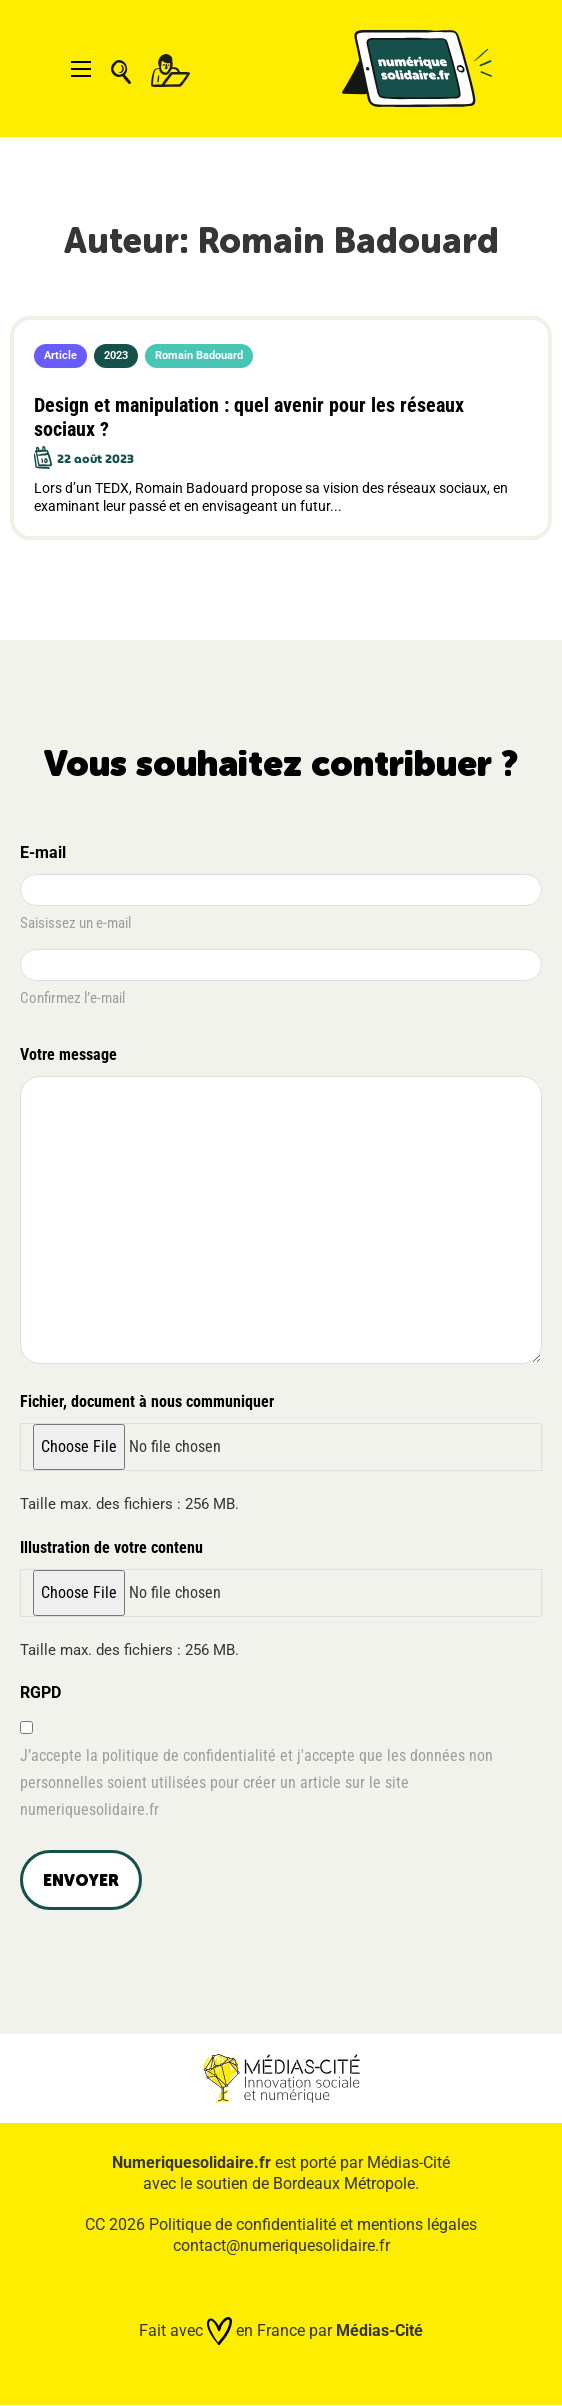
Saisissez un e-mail (75, 923)
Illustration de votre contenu (111, 1547)
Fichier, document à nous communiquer (147, 1401)
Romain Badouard (199, 355)
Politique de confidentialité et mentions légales (313, 2224)
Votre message (71, 1056)
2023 (116, 355)
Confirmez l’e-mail (72, 998)
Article (60, 355)
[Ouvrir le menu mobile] (81, 69)
